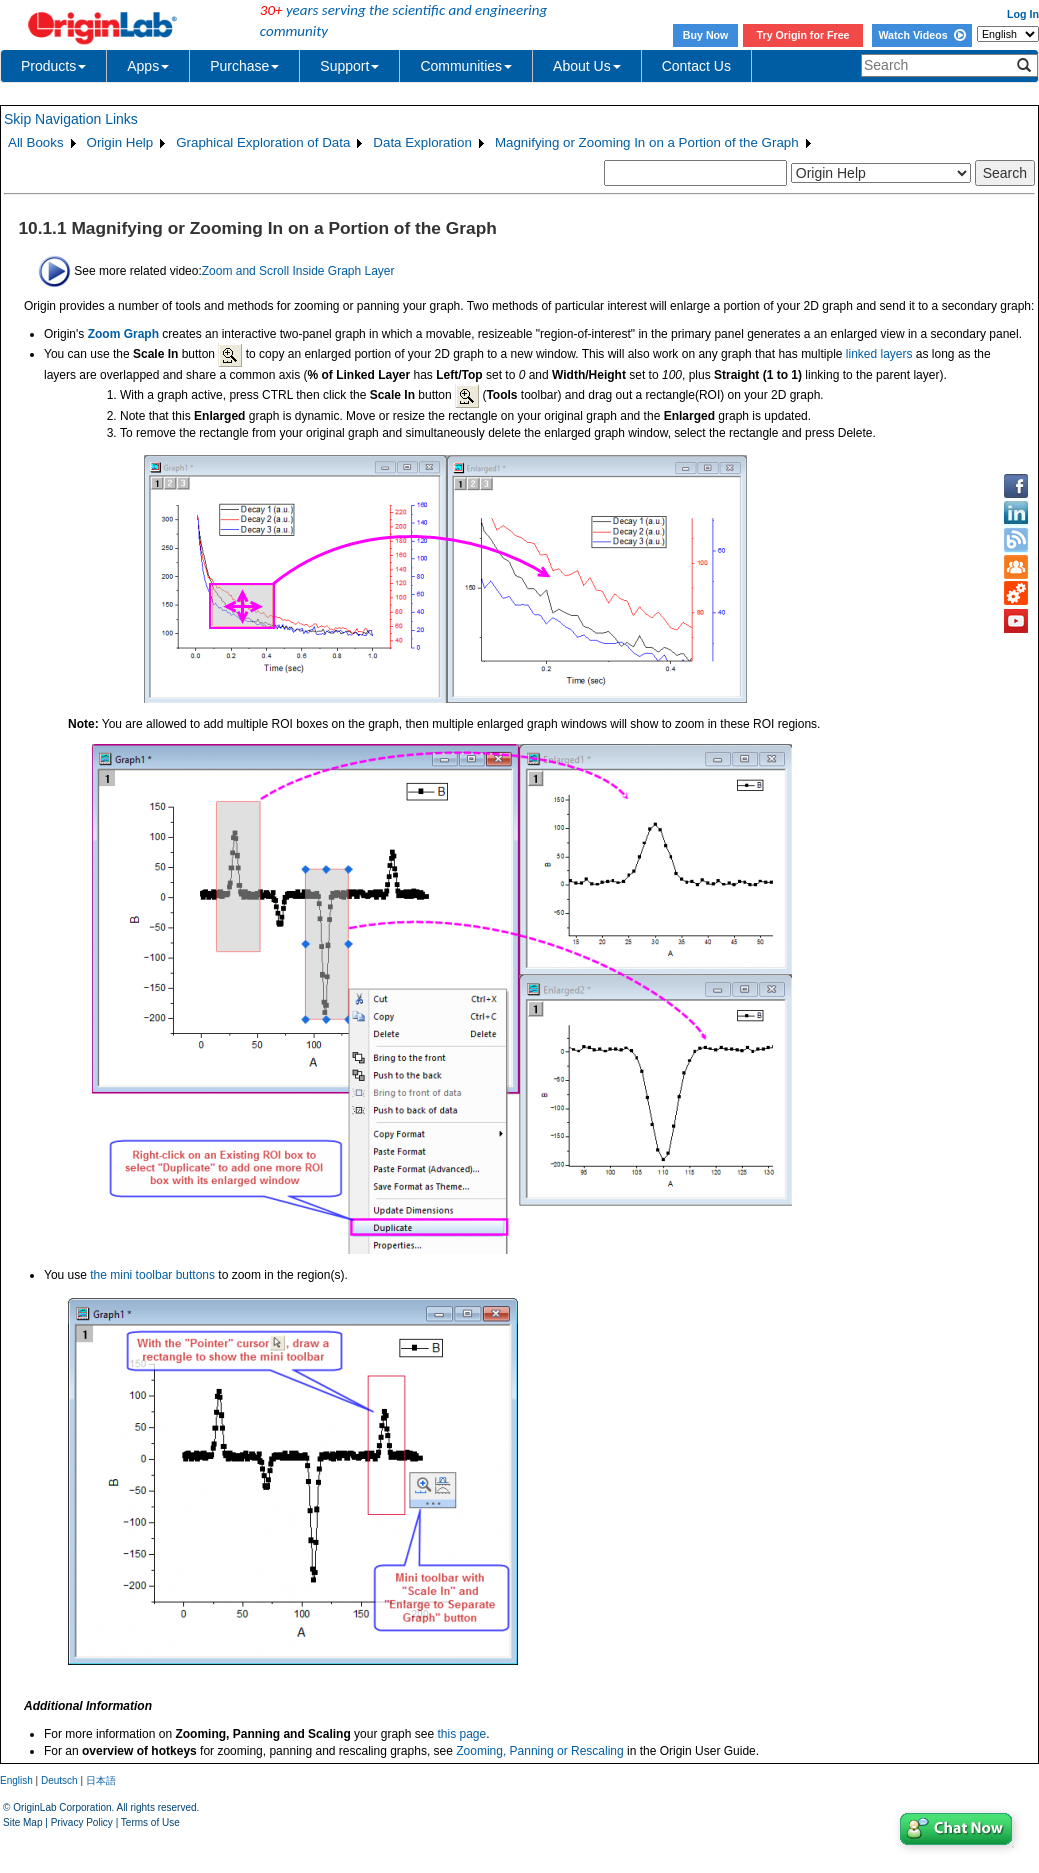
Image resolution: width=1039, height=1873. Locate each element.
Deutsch (59, 1780)
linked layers (879, 354)
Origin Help (120, 142)
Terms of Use (150, 1822)
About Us (587, 66)
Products (53, 66)
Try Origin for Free (803, 35)
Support (349, 66)
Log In (1023, 14)
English (16, 1780)
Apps (148, 66)
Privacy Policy (82, 1822)
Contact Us (696, 66)
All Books (36, 142)
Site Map (22, 1822)
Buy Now (706, 35)
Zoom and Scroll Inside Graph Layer (298, 270)
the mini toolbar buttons (152, 1275)
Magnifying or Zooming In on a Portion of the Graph (647, 142)
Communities (466, 66)
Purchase (244, 66)
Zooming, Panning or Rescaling (539, 1751)
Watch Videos (921, 35)
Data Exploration (422, 142)
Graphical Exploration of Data (263, 142)
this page (461, 1734)
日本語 (101, 1780)
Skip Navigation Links (71, 119)
